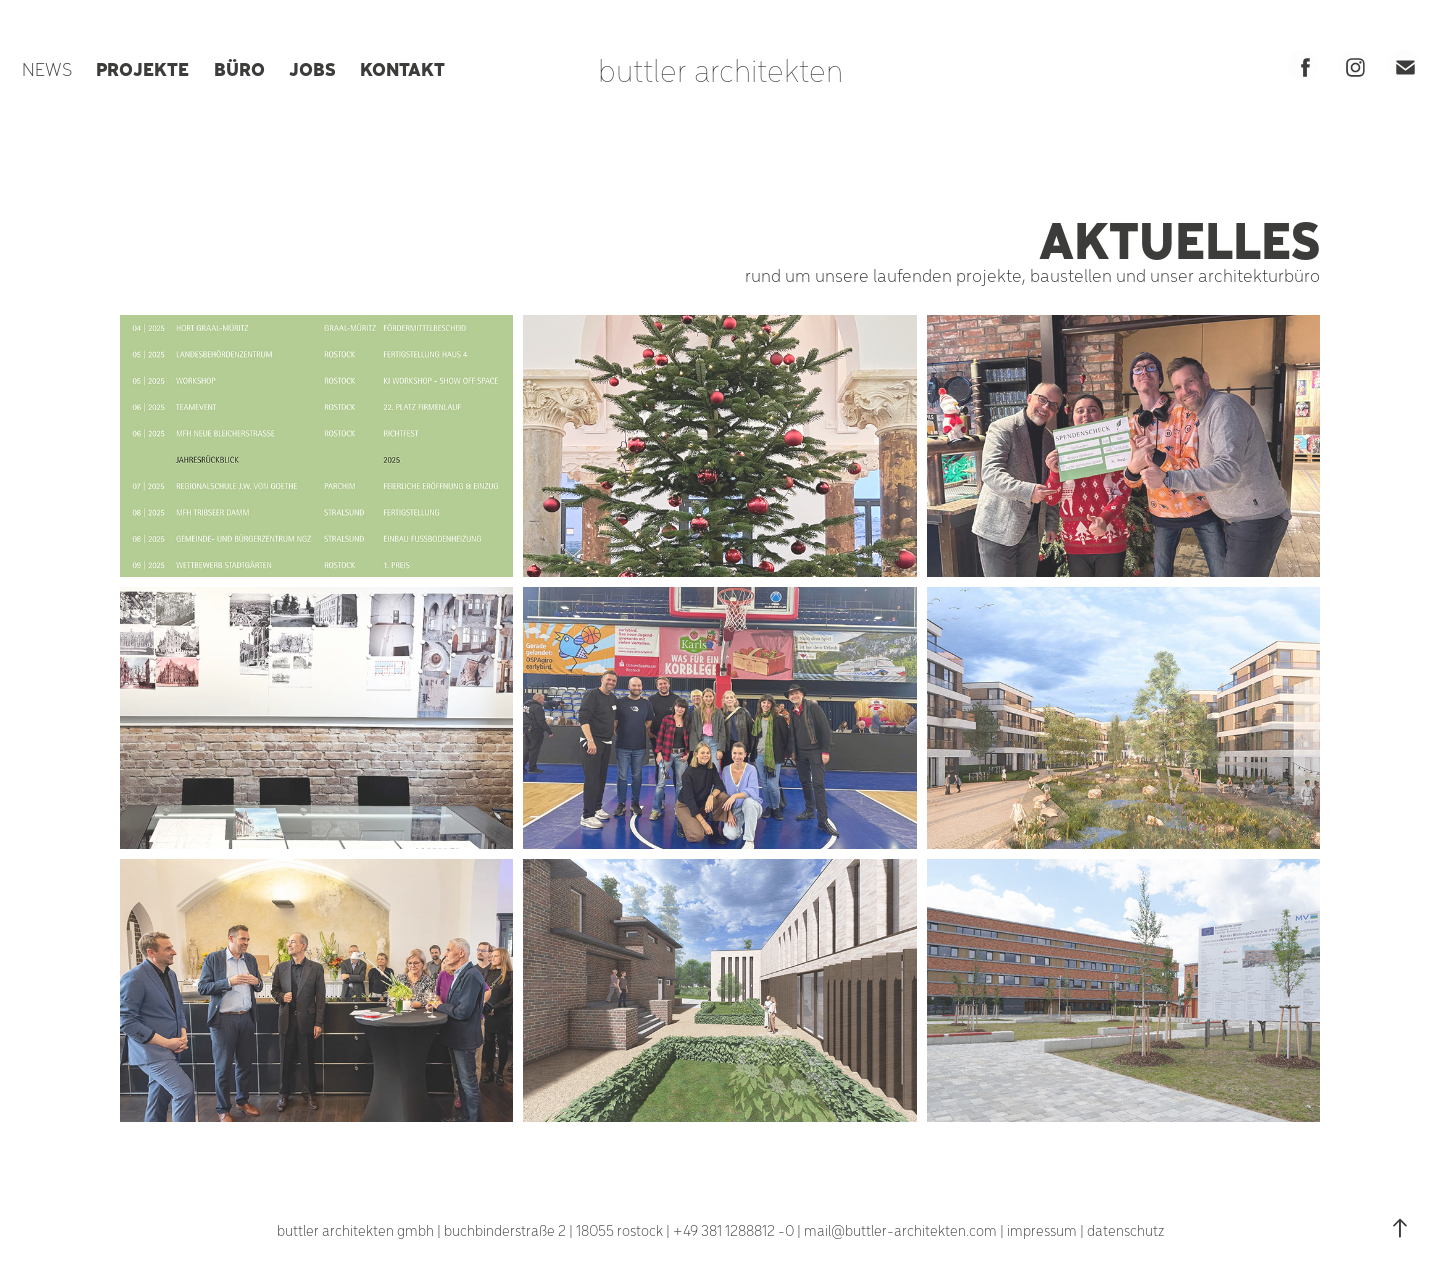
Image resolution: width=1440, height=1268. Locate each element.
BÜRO (239, 68)
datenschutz (1125, 1230)
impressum (1042, 1230)
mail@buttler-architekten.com (900, 1230)
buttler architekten (720, 69)
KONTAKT (402, 68)
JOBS (312, 68)
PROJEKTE (142, 68)
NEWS (47, 68)
